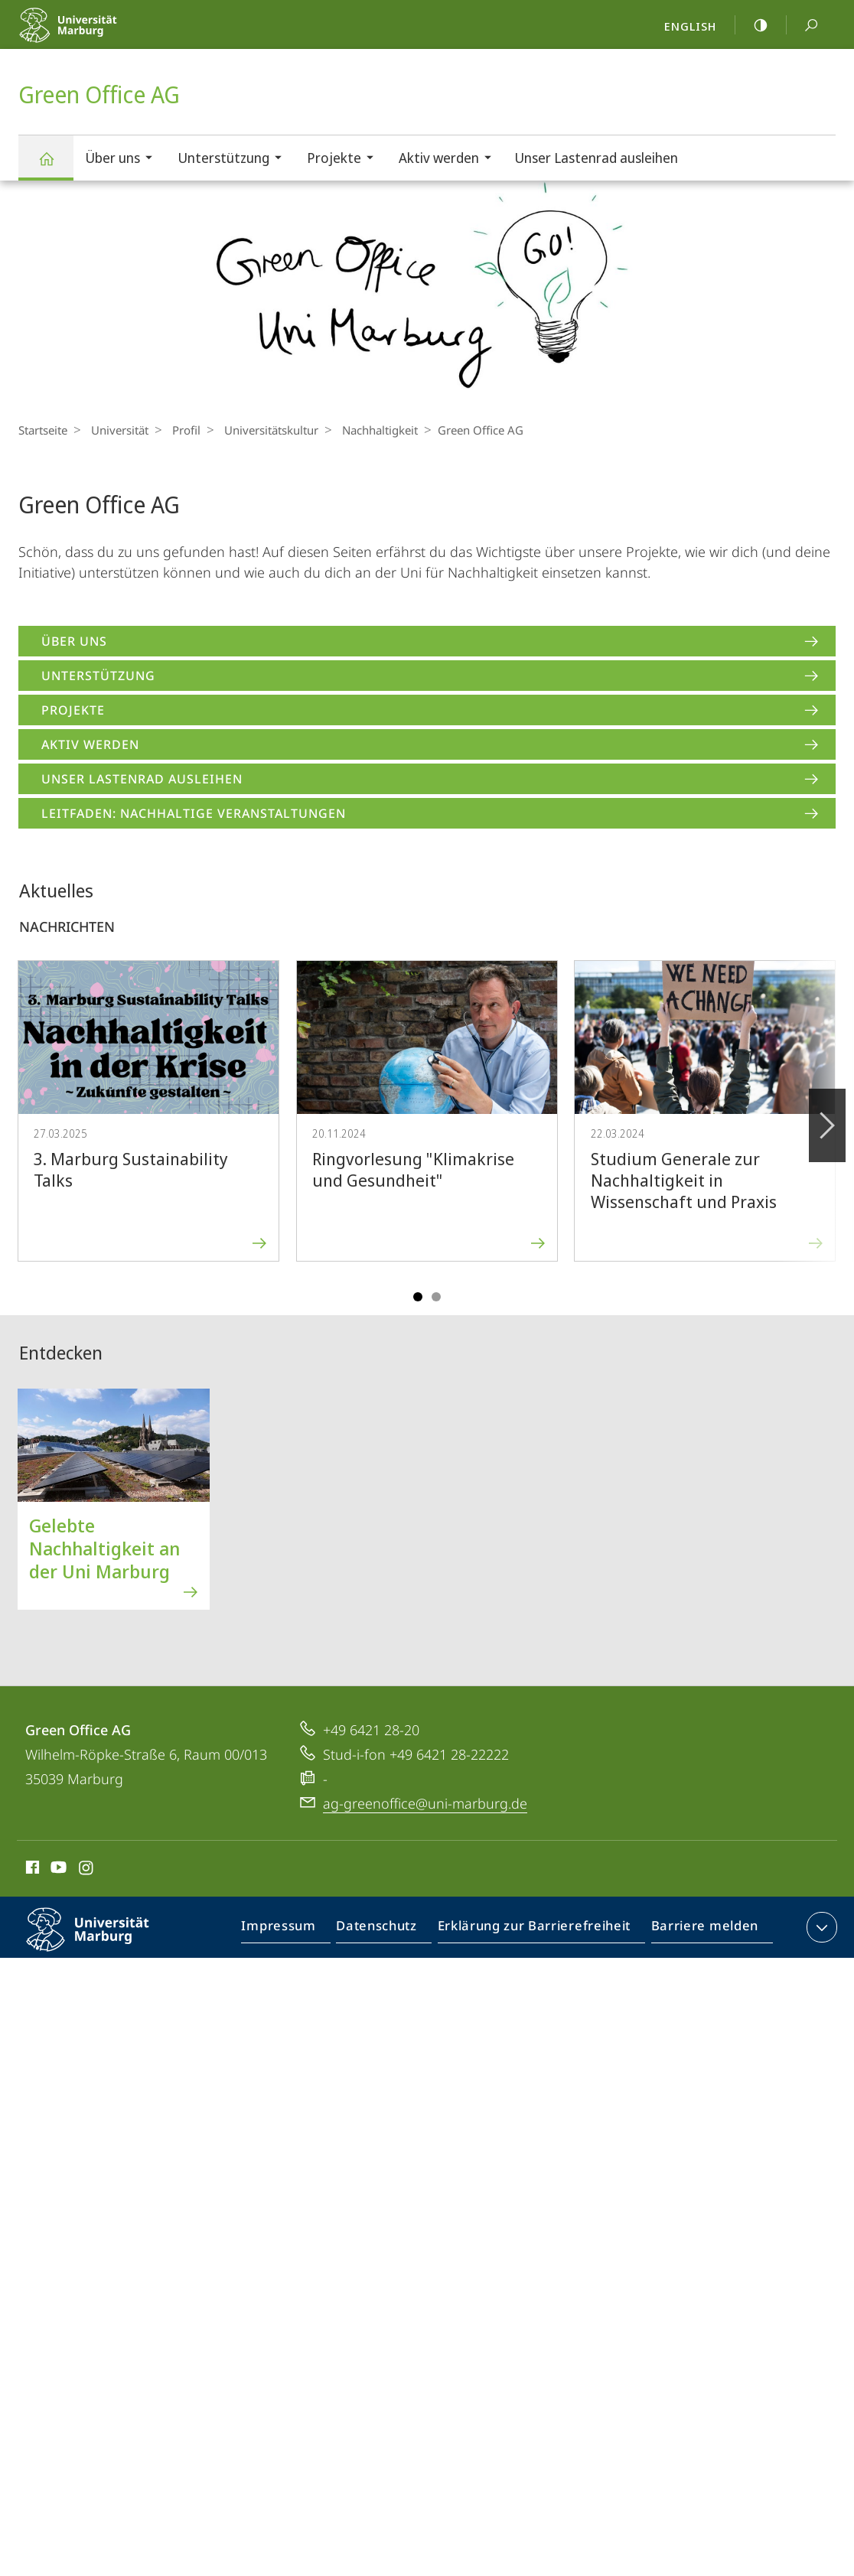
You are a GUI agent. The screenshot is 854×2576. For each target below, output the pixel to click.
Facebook (31, 1870)
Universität (116, 430)
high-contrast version (752, 25)
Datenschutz (389, 1930)
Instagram (86, 1870)
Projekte (345, 159)
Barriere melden (700, 1930)
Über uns (123, 159)
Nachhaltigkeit (365, 430)
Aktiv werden (450, 159)
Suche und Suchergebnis (803, 26)
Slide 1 (417, 1296)
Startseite (42, 430)
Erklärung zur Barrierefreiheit (539, 1930)
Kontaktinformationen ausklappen (820, 1927)
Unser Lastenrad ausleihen (596, 157)
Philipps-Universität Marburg (101, 1942)
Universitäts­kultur (260, 430)
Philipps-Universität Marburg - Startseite (100, 35)
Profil (179, 430)
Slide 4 (436, 1296)
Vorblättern (826, 1117)
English (690, 26)
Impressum (296, 1930)
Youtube (57, 1870)
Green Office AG (55, 166)
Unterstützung (235, 159)
